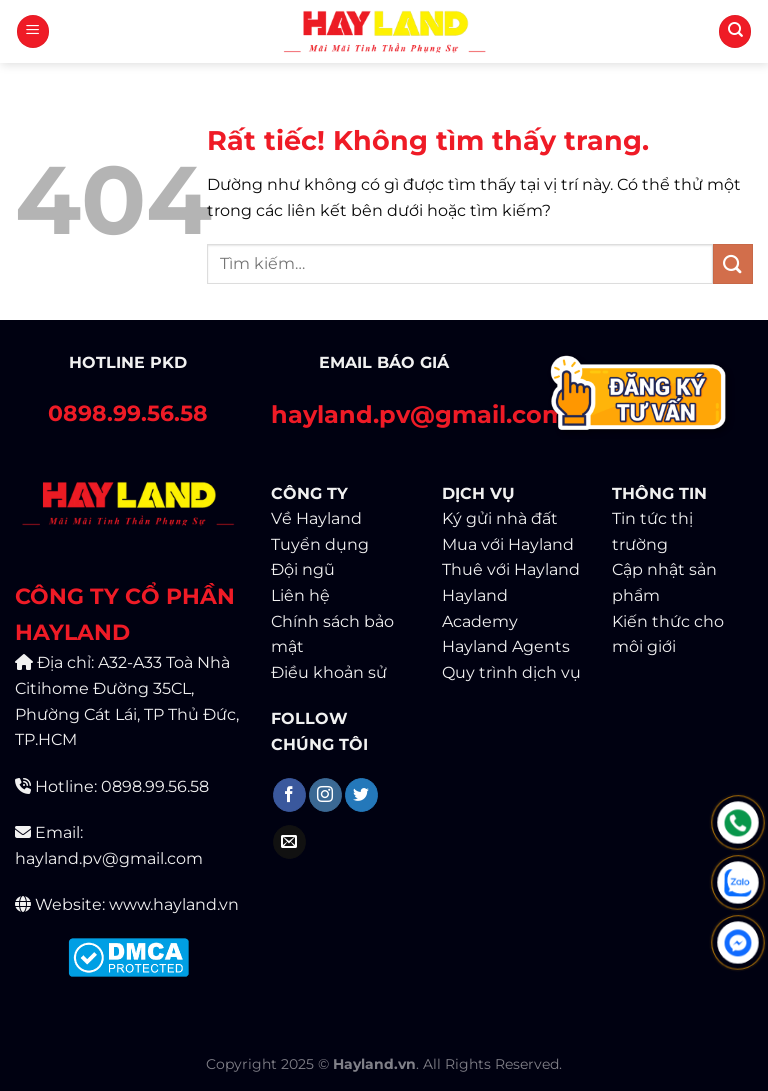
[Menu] (33, 31)
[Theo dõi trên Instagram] (325, 795)
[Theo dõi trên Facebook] (289, 795)
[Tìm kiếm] (735, 31)
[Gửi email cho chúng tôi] (289, 842)
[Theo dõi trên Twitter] (361, 795)
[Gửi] (733, 263)
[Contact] (640, 396)
